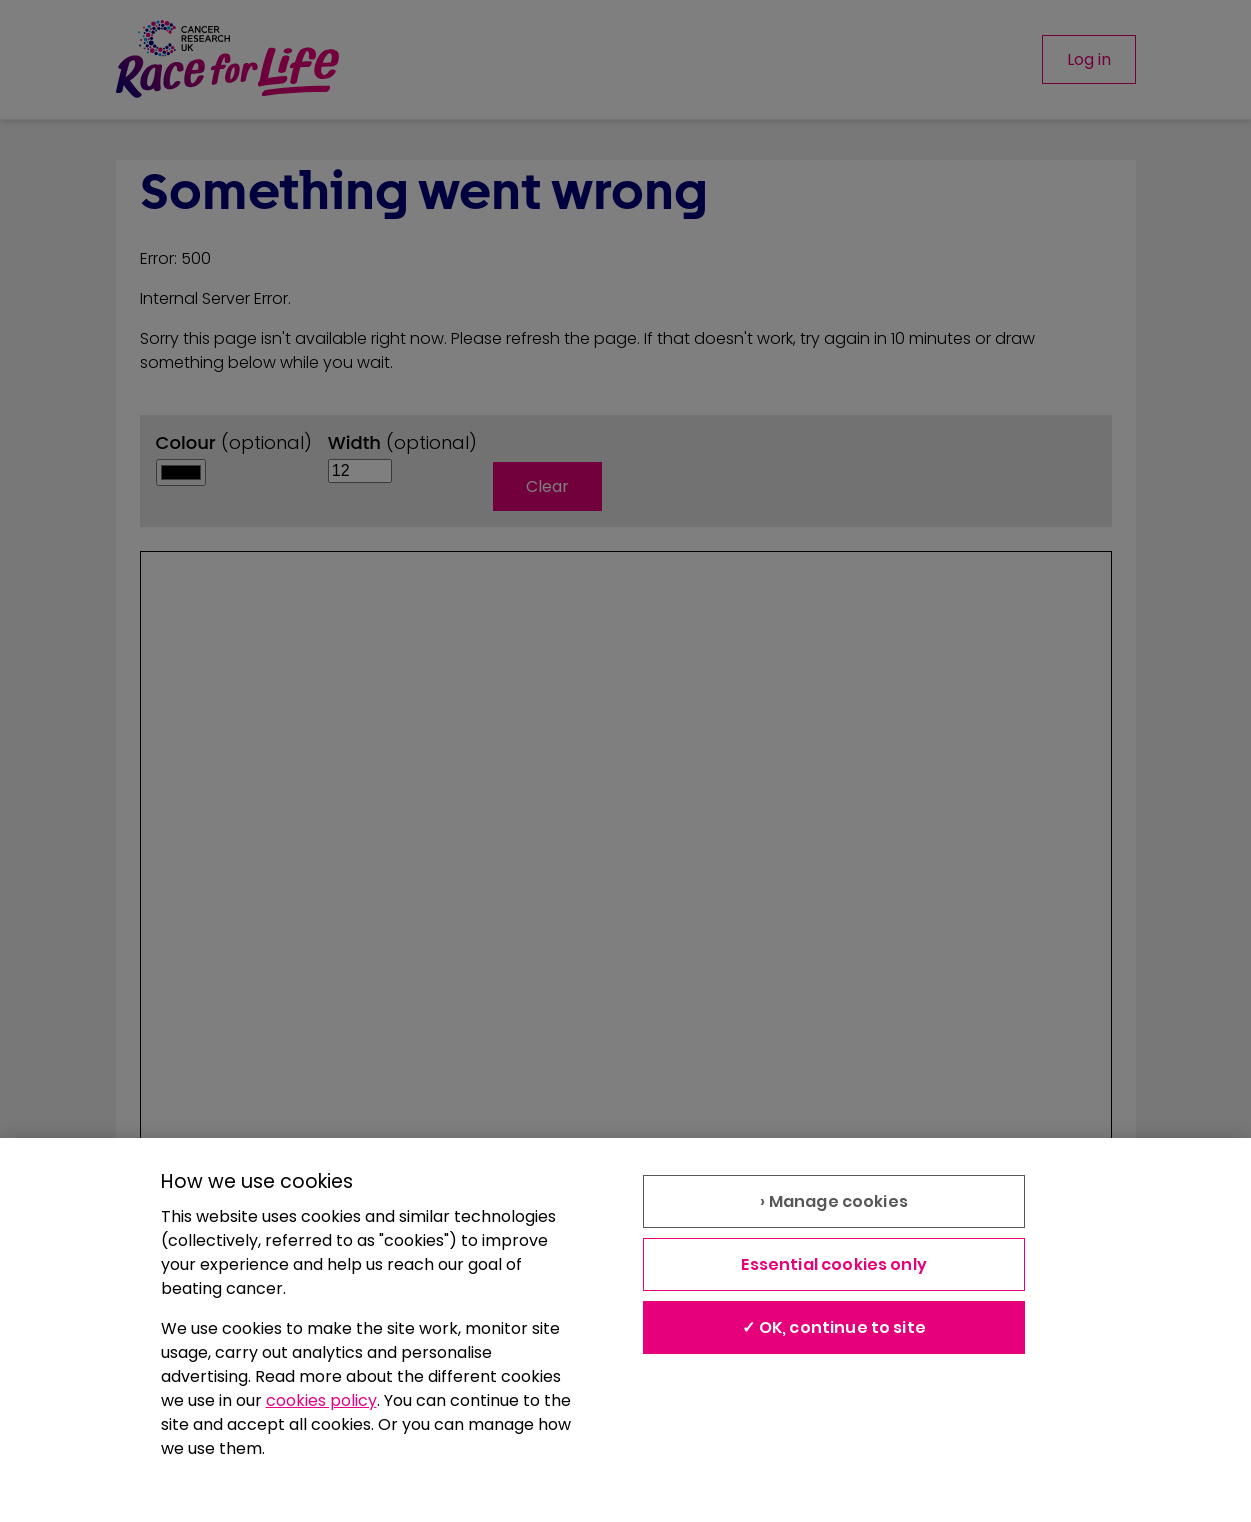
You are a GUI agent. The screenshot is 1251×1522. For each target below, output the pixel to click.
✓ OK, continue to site (834, 1327)
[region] (625, 1330)
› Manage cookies (834, 1201)
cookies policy (321, 1400)
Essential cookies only (834, 1264)
